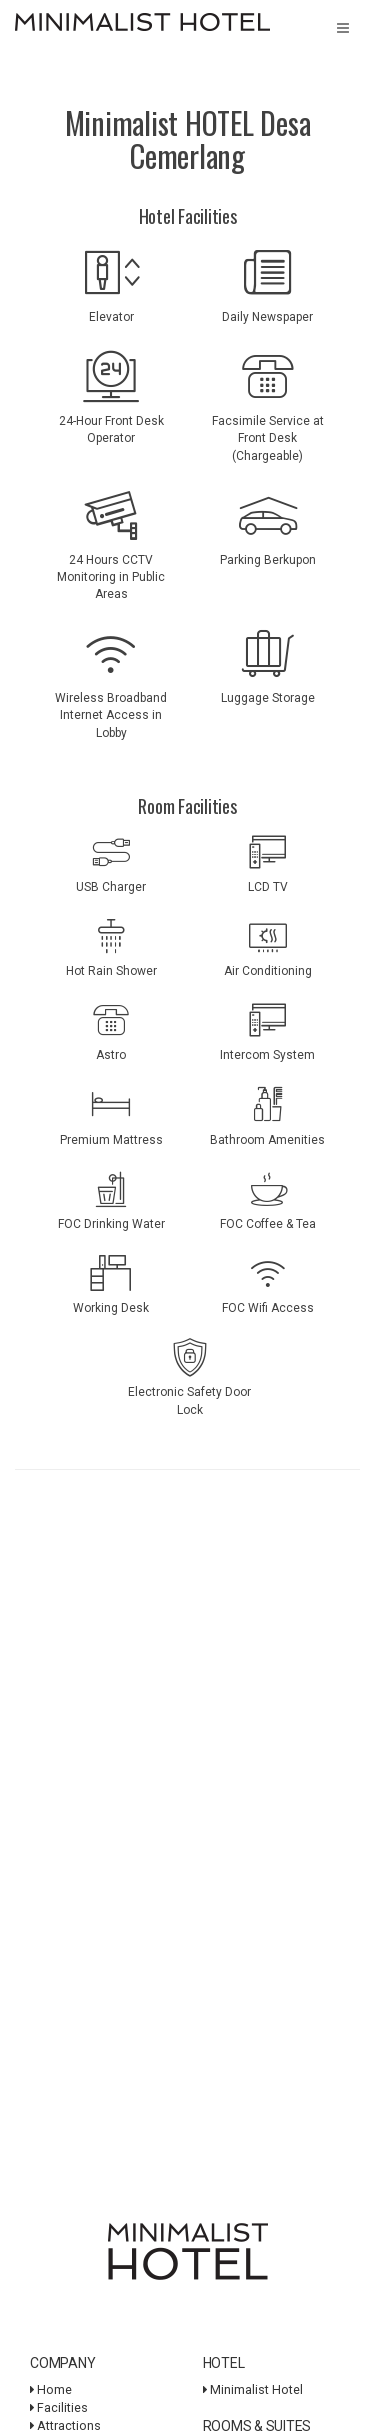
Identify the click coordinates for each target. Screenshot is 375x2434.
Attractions (65, 2425)
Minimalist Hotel (253, 2389)
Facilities (59, 2407)
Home (51, 2389)
